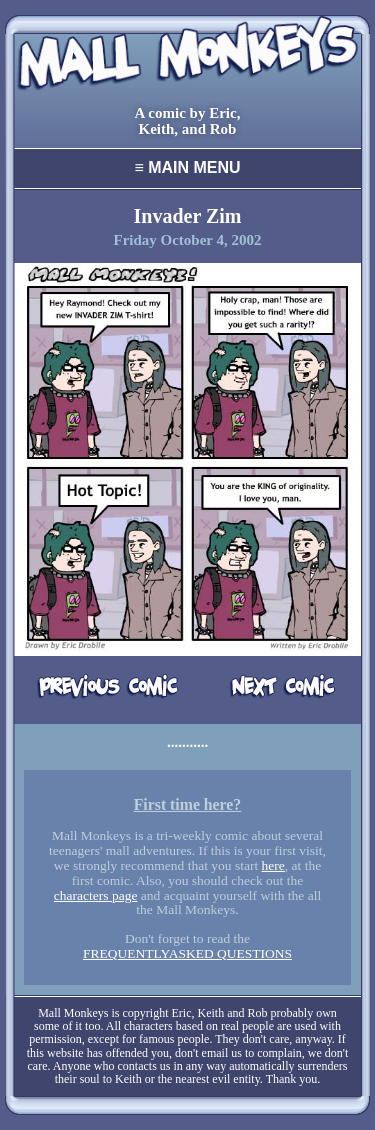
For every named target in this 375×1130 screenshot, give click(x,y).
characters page (96, 895)
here (273, 865)
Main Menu (187, 167)
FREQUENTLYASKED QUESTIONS (187, 953)
